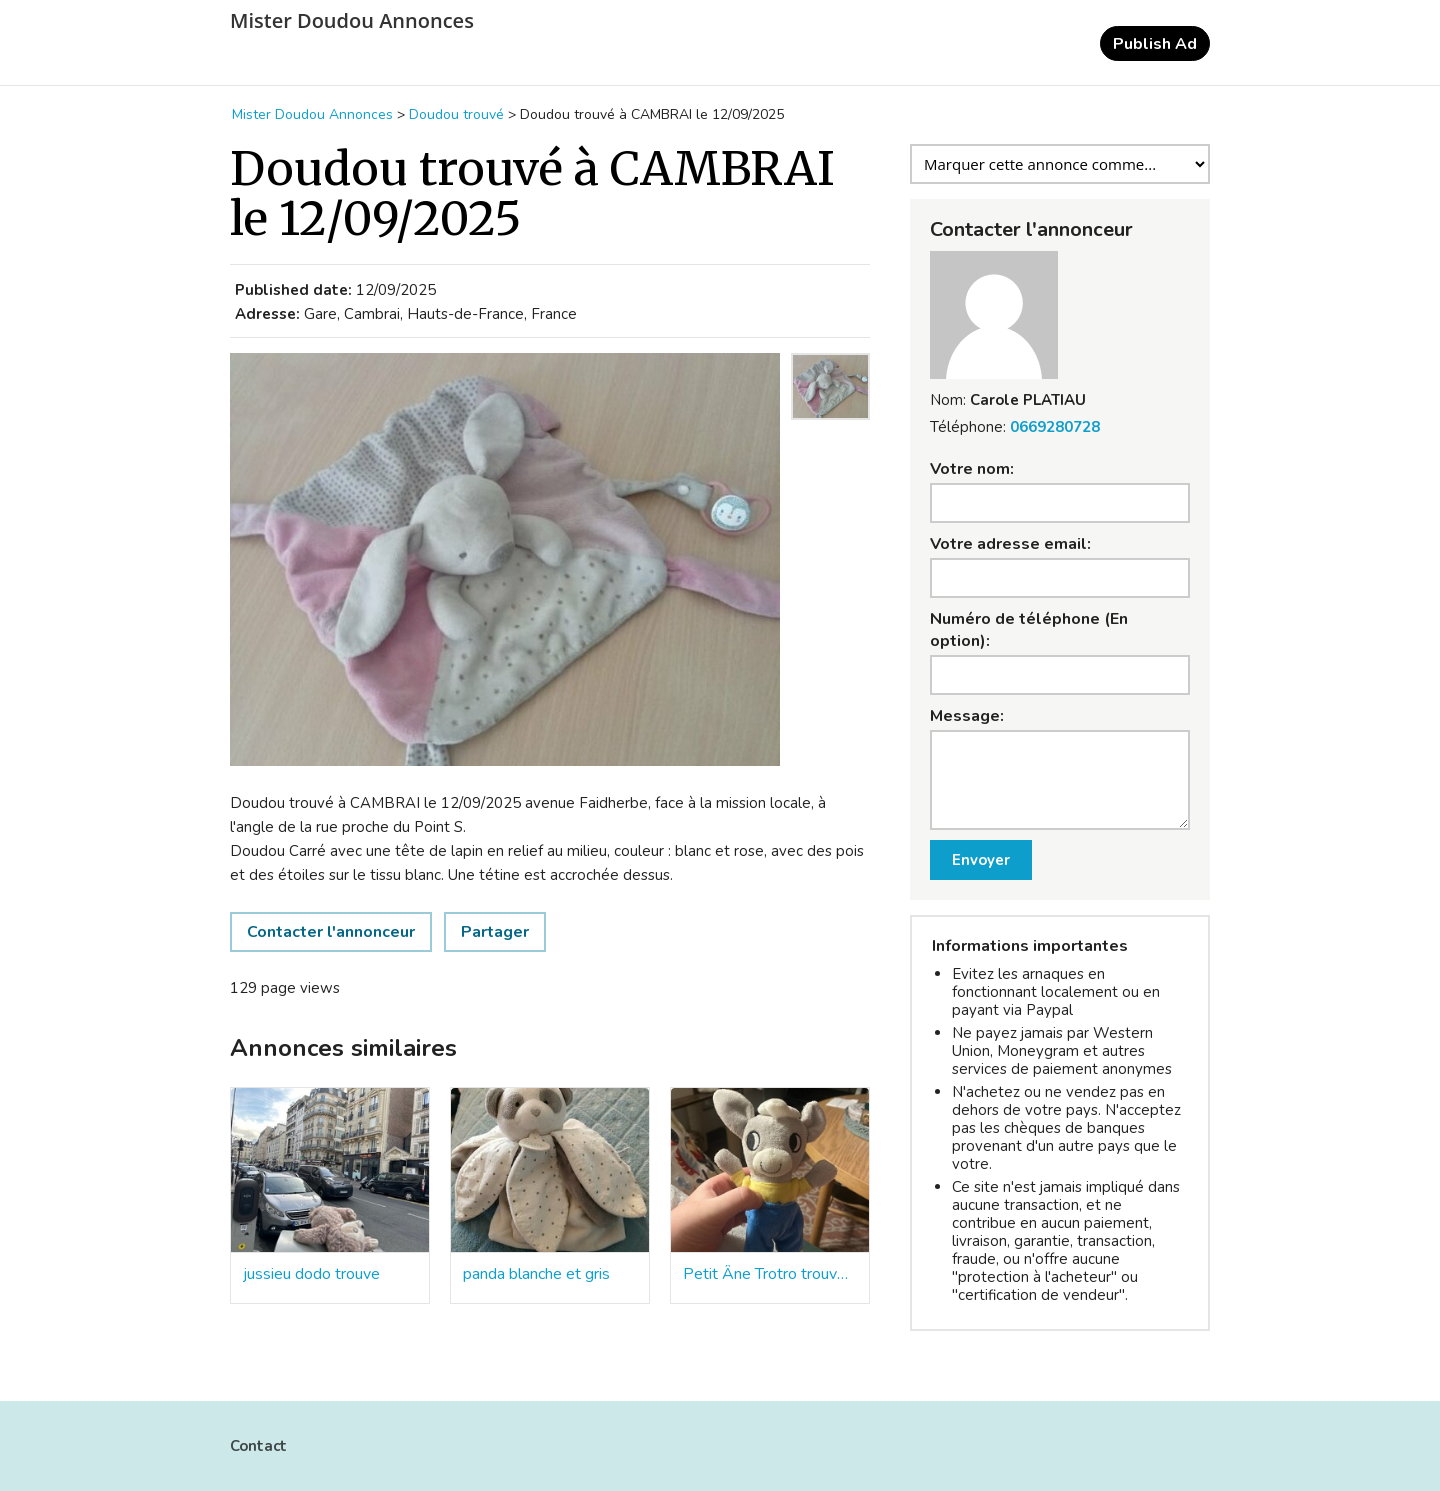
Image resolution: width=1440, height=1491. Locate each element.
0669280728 (1055, 427)
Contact (258, 1446)
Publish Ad (1155, 44)
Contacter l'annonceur (331, 932)
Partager (495, 932)
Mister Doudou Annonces (352, 21)
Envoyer (981, 860)
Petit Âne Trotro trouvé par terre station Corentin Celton (770, 1274)
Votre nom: (972, 469)
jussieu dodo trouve (311, 1274)
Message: (967, 716)
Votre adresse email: (1010, 544)
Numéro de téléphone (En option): (1029, 630)
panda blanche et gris (536, 1274)
